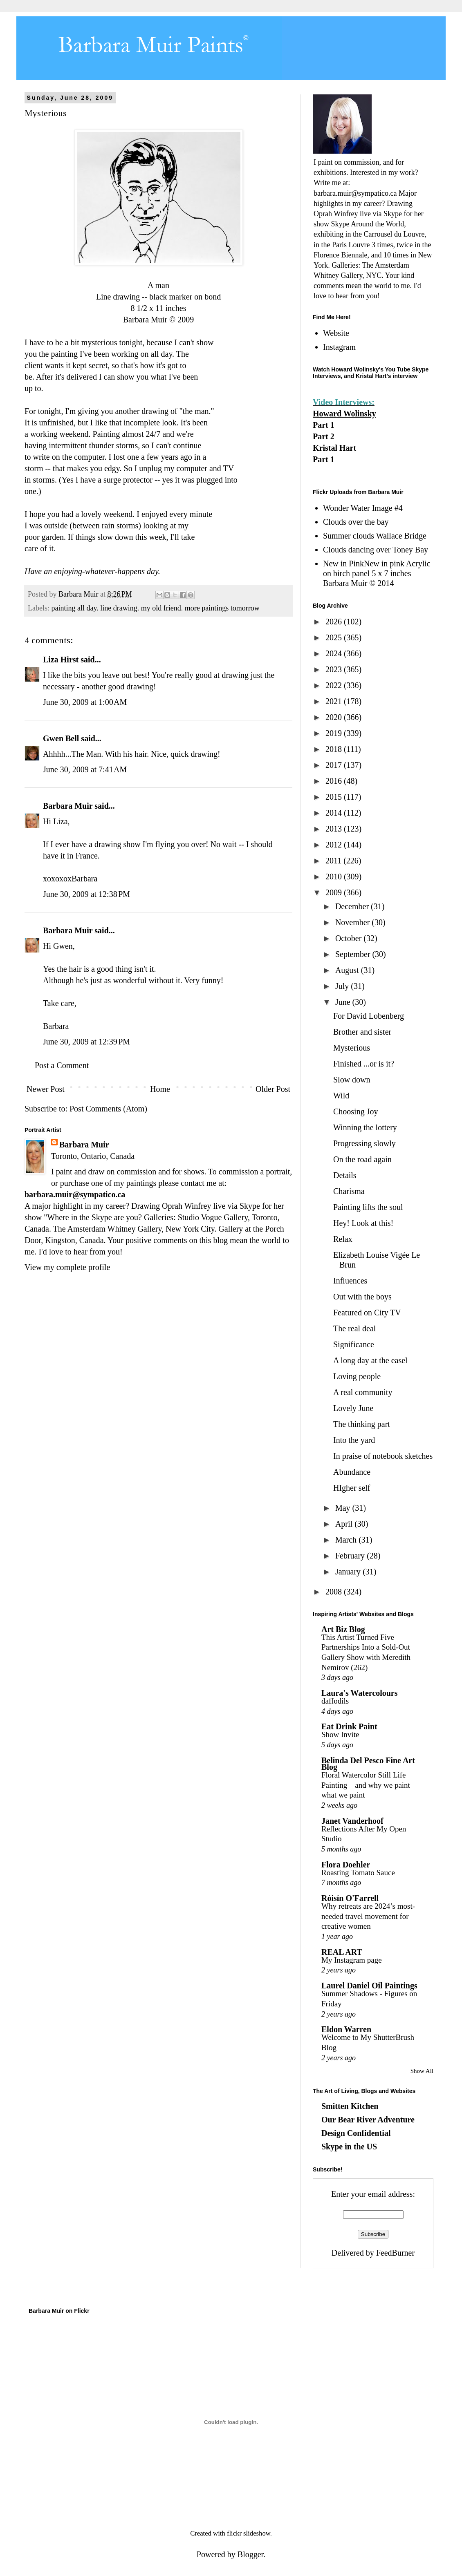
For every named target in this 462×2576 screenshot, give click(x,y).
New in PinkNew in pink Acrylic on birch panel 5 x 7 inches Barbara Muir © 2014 (377, 573)
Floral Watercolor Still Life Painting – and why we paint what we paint (365, 1785)
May (343, 1507)
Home (160, 1089)
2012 (334, 844)
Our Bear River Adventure (368, 2119)
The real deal (354, 1328)
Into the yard (354, 1440)
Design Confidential (355, 2133)
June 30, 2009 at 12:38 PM (86, 894)
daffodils (335, 1701)
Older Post (273, 1089)
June (343, 1001)
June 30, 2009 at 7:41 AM (85, 769)
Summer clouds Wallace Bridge (374, 535)
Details (345, 1175)
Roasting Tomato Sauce (358, 1872)
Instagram (339, 346)
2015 (334, 796)
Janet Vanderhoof (352, 1820)
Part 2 (323, 436)
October (349, 938)
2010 (334, 876)
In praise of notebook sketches (383, 1455)
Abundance (351, 1471)
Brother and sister (362, 1031)
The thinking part (361, 1424)
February (351, 1555)
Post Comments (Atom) (108, 1108)
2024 (334, 653)
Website (336, 333)
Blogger (250, 2554)
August (348, 970)
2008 (334, 1591)
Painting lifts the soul (368, 1207)
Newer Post (46, 1089)
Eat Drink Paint (349, 1726)
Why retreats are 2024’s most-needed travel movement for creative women (368, 1916)
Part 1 (323, 424)
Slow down (351, 1079)
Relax (342, 1238)
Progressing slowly (364, 1143)
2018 (334, 749)
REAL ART (341, 1952)
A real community (362, 1392)
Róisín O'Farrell (350, 1898)
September (353, 954)
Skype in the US (349, 2146)
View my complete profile (67, 1267)
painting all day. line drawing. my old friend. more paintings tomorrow (155, 608)
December (353, 906)
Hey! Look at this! (363, 1223)
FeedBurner (395, 2252)
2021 (334, 701)
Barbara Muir (67, 805)
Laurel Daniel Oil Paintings (369, 1985)
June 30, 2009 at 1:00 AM (85, 702)
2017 (334, 764)
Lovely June (353, 1408)
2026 (334, 621)
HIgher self (351, 1487)
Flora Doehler (345, 1864)
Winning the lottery (365, 1127)
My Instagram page (351, 1960)
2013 (334, 828)
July (343, 986)
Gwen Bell (61, 738)
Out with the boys (362, 1296)
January (349, 1571)
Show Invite (340, 1734)
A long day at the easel (370, 1360)
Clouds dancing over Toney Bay (375, 549)
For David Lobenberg (368, 1015)
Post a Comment (62, 1065)
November (353, 922)
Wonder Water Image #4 (363, 507)
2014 (334, 812)
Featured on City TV (367, 1312)
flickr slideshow (248, 2533)
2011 (334, 860)
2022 (334, 685)
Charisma (349, 1191)
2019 (334, 733)
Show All (421, 2071)
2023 (334, 669)
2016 (334, 780)
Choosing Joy (355, 1111)
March (347, 1539)
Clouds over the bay (356, 521)
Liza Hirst (60, 659)
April (344, 1523)
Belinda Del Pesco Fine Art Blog (368, 1763)
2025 (334, 637)
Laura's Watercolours (359, 1692)
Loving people (357, 1376)
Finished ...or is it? (363, 1063)
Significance (353, 1344)
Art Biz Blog (343, 1629)
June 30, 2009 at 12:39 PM (86, 1041)
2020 (334, 717)
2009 (334, 892)
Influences (350, 1280)
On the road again (362, 1159)
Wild (341, 1095)
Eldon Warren (346, 2029)
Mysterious (351, 1047)
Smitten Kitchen (349, 2106)
